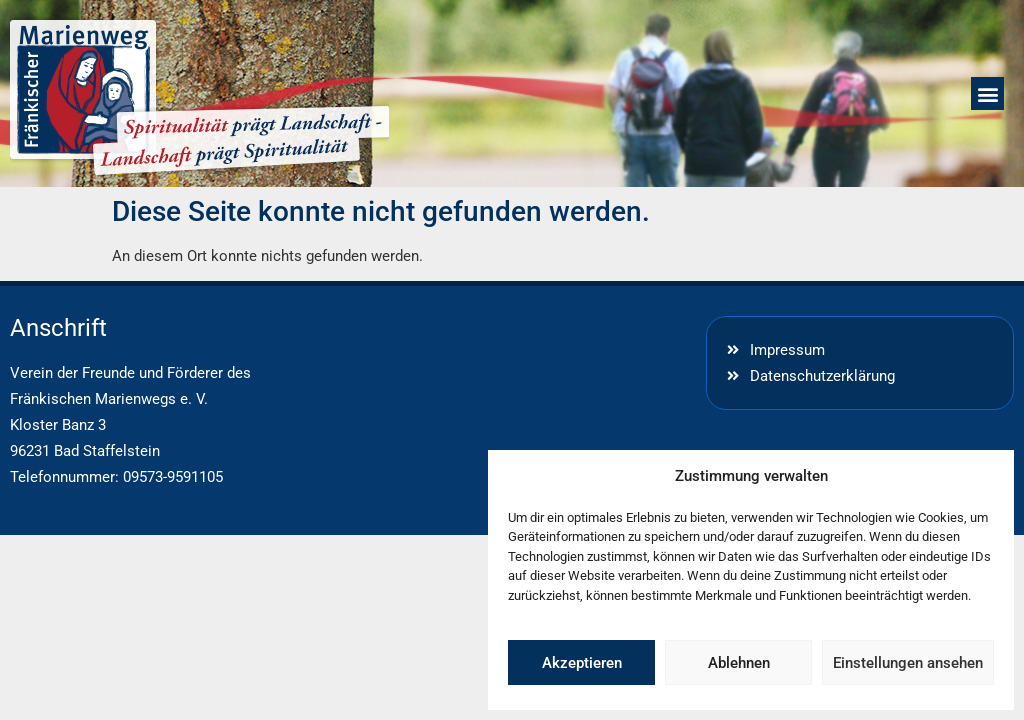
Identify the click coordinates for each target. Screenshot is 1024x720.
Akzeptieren (582, 663)
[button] (987, 93)
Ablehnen (739, 663)
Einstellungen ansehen (908, 663)
